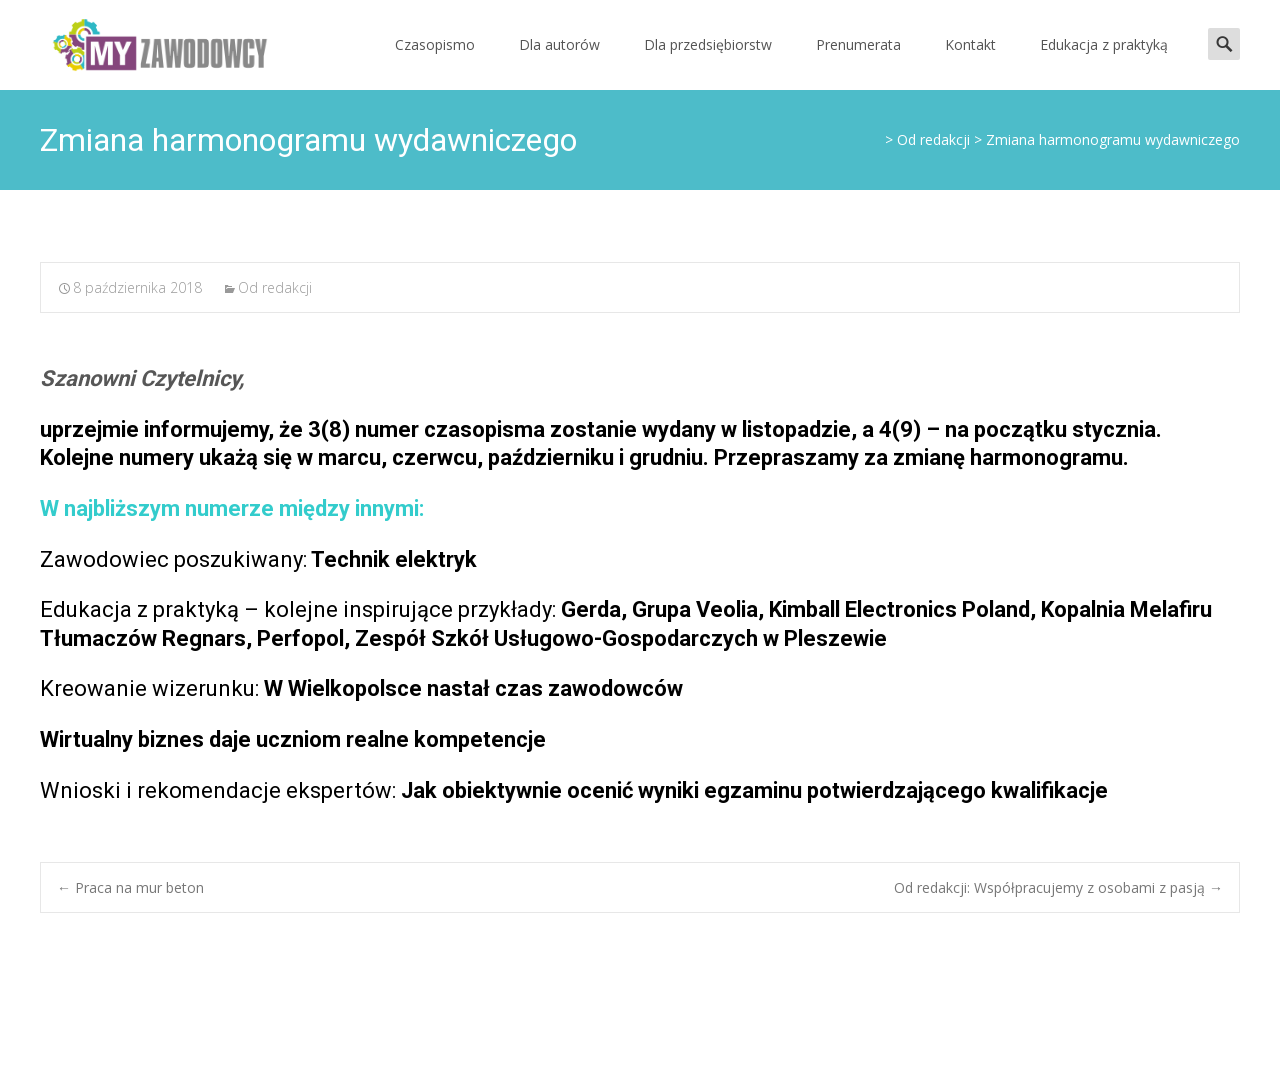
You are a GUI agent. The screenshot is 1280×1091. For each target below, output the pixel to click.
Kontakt (970, 44)
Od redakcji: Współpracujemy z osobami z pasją (1058, 887)
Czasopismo (435, 44)
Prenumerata (858, 44)
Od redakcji (275, 287)
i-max (1108, 1049)
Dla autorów (559, 44)
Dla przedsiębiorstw (708, 44)
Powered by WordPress (974, 1049)
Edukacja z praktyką (1104, 44)
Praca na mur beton (130, 887)
